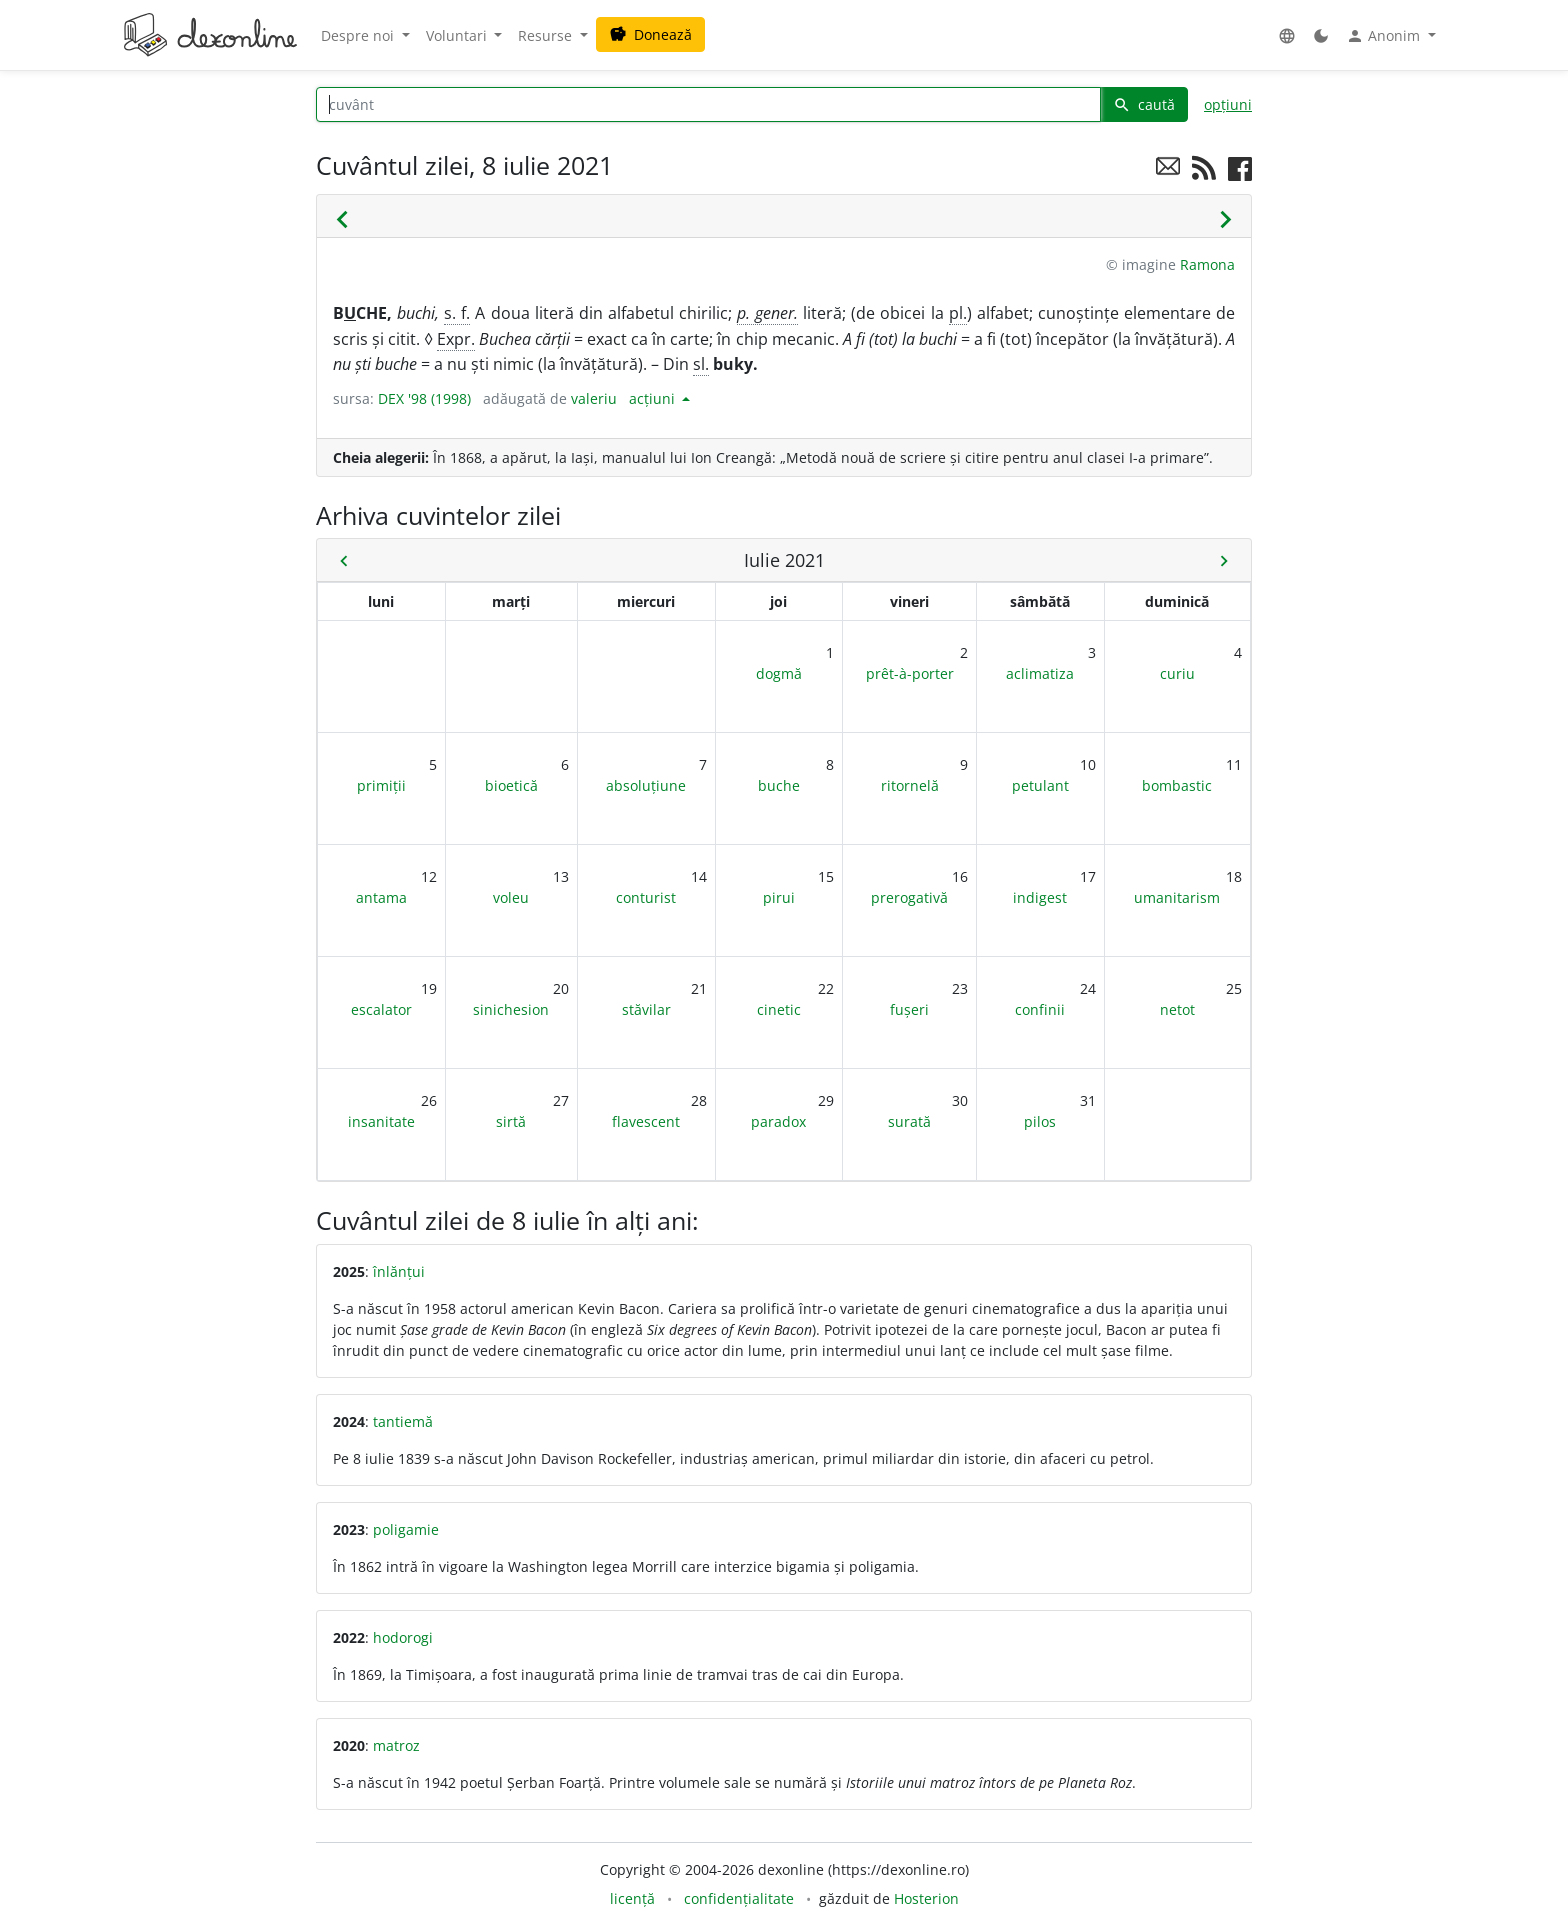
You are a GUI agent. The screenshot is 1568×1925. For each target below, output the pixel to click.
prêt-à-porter (910, 673)
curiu (1177, 673)
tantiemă (403, 1421)
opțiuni (1228, 104)
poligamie (406, 1529)
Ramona (1207, 264)
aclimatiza (1040, 673)
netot (1177, 1009)
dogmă (779, 673)
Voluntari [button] (458, 35)
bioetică (511, 785)
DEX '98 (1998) (424, 398)
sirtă (511, 1121)
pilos (1040, 1121)
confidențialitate (739, 1898)
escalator (381, 1009)
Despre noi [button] (359, 35)
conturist (646, 897)
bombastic (1177, 785)
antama (381, 897)
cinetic (779, 1009)
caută (1144, 104)
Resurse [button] (547, 35)
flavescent (646, 1121)
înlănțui (399, 1271)
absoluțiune (646, 785)
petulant (1040, 785)
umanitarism (1177, 897)
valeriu (594, 398)
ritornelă (910, 785)
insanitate (381, 1121)
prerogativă (909, 897)
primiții (381, 785)
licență (632, 1898)
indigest (1040, 897)
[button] (1287, 35)
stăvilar (646, 1009)
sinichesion (511, 1009)
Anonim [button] (1385, 36)
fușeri (909, 1009)
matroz (396, 1745)
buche (779, 785)
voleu (511, 897)
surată (909, 1121)
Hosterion (926, 1898)
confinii (1040, 1009)
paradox (778, 1121)
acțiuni (654, 398)
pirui (779, 897)
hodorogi (403, 1637)
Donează (650, 34)
